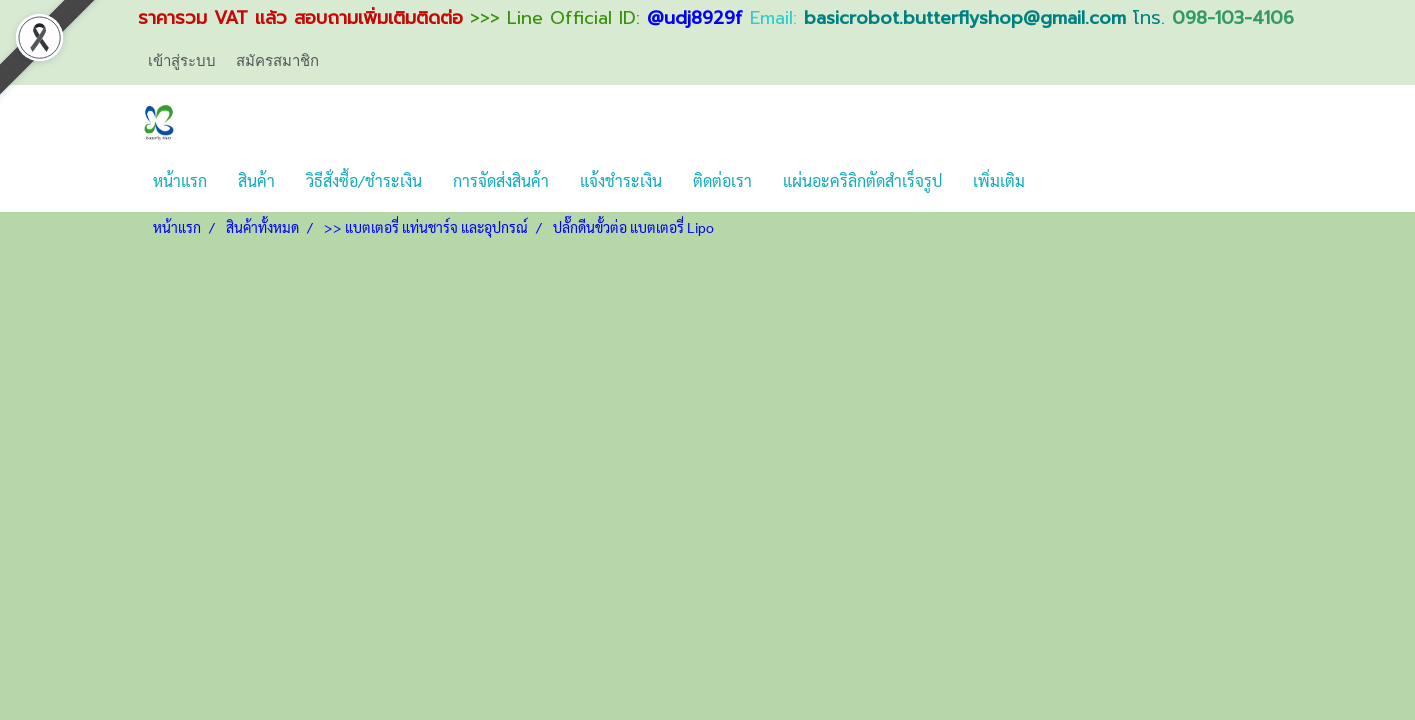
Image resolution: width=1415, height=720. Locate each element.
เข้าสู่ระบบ (182, 61)
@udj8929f (695, 18)
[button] (1058, 181)
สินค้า (256, 180)
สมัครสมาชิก (277, 61)
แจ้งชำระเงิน (621, 180)
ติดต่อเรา (722, 180)
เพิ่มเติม (999, 180)
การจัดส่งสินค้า (501, 180)
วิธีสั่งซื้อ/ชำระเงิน (364, 180)
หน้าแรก (180, 180)
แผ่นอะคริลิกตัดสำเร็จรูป (862, 180)
